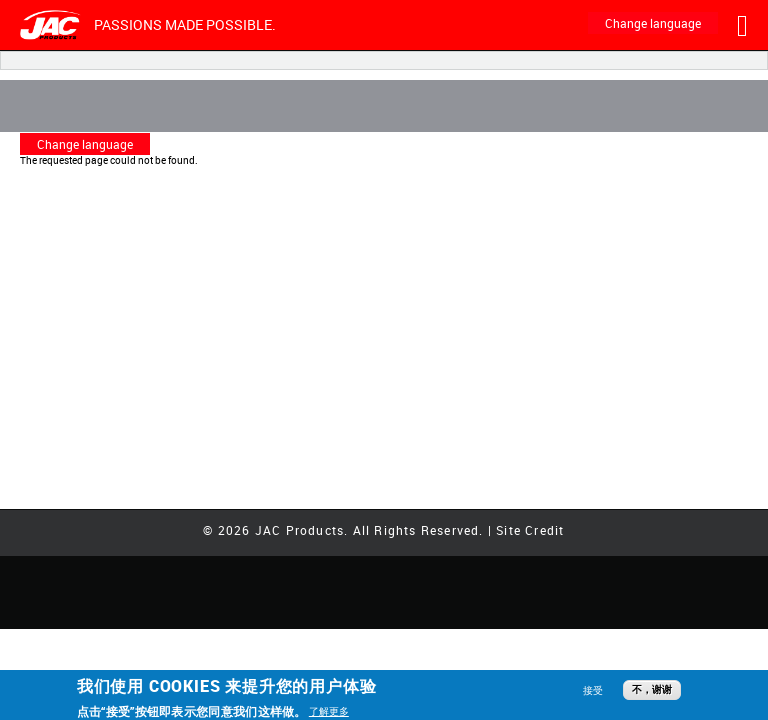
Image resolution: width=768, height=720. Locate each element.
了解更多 (329, 711)
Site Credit (530, 530)
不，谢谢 (652, 689)
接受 (593, 690)
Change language (653, 23)
